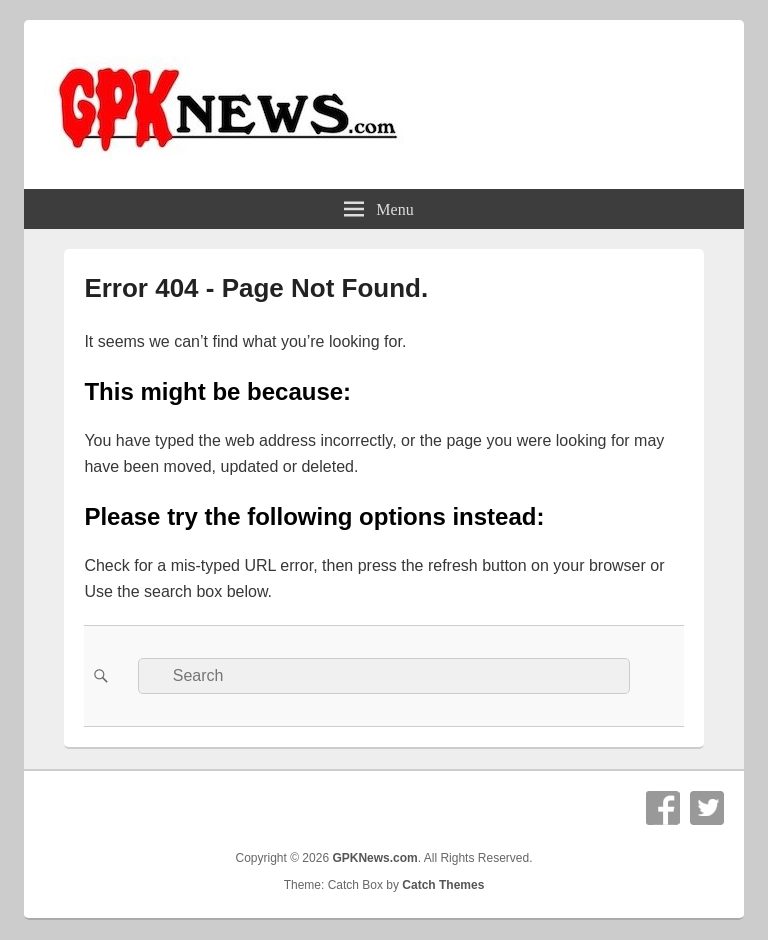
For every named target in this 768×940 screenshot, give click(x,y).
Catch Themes (443, 885)
